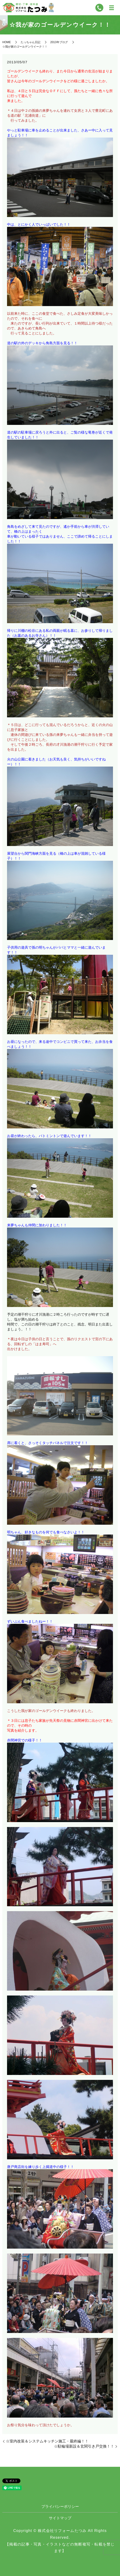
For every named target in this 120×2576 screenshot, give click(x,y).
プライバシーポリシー (60, 2507)
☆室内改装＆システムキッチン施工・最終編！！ (47, 2441)
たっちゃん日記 (30, 42)
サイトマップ (60, 2518)
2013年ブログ (59, 42)
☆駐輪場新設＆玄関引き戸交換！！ (84, 2446)
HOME (6, 42)
